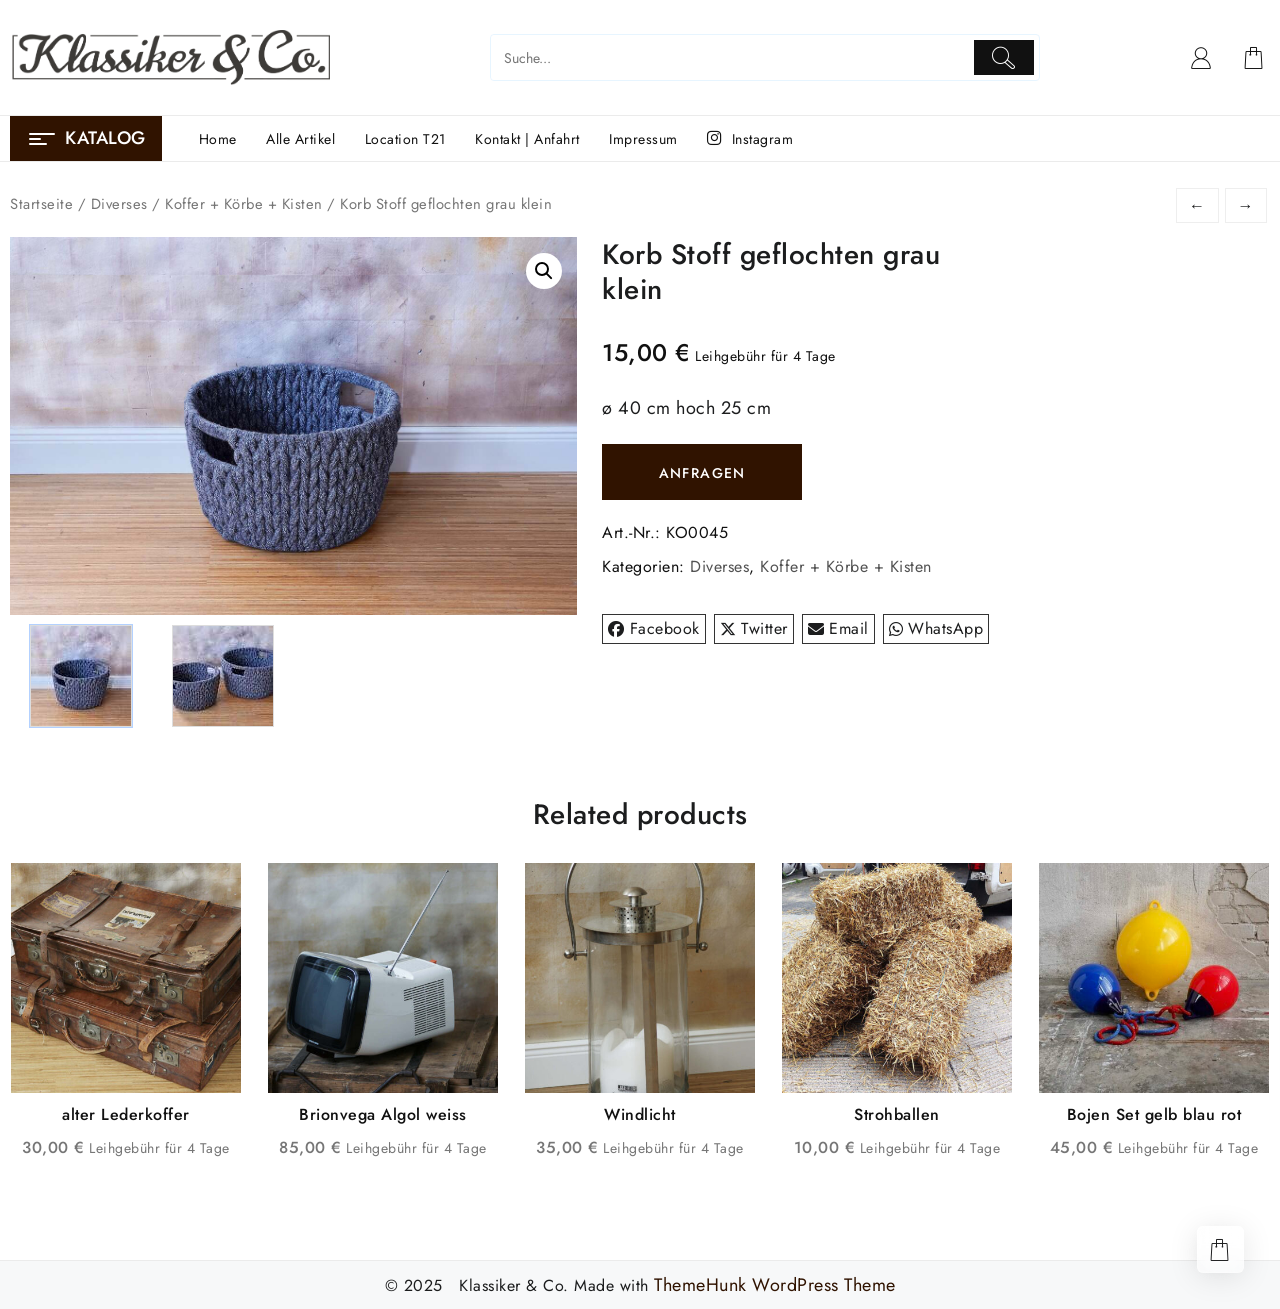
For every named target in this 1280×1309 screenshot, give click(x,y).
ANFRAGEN (702, 473)
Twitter (754, 628)
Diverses (119, 204)
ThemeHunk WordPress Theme (775, 1284)
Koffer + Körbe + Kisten (244, 204)
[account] (1201, 58)
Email (838, 628)
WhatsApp (936, 628)
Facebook (654, 628)
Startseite (41, 204)
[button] (544, 271)
